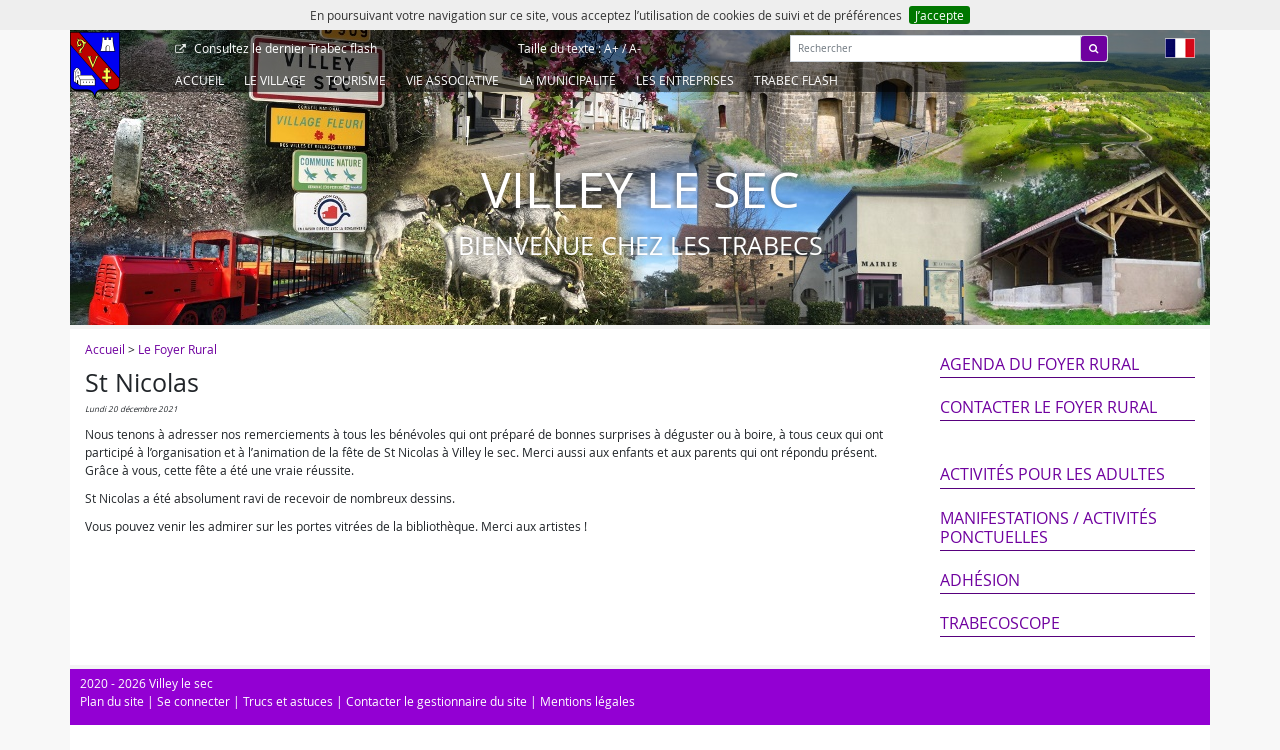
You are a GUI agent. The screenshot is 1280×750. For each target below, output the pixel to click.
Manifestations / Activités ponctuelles (1048, 527)
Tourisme (356, 80)
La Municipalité (567, 80)
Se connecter (193, 701)
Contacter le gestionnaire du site (436, 701)
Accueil (199, 80)
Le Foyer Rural (177, 349)
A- (635, 48)
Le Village (275, 80)
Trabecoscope (1000, 623)
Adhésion (980, 580)
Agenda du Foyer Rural (1039, 364)
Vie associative (452, 80)
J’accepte (939, 15)
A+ (611, 48)
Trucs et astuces (288, 701)
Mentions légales (587, 701)
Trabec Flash (796, 80)
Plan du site (112, 701)
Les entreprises (685, 80)
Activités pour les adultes (1052, 474)
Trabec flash (284, 48)
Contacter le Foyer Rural (1048, 407)
